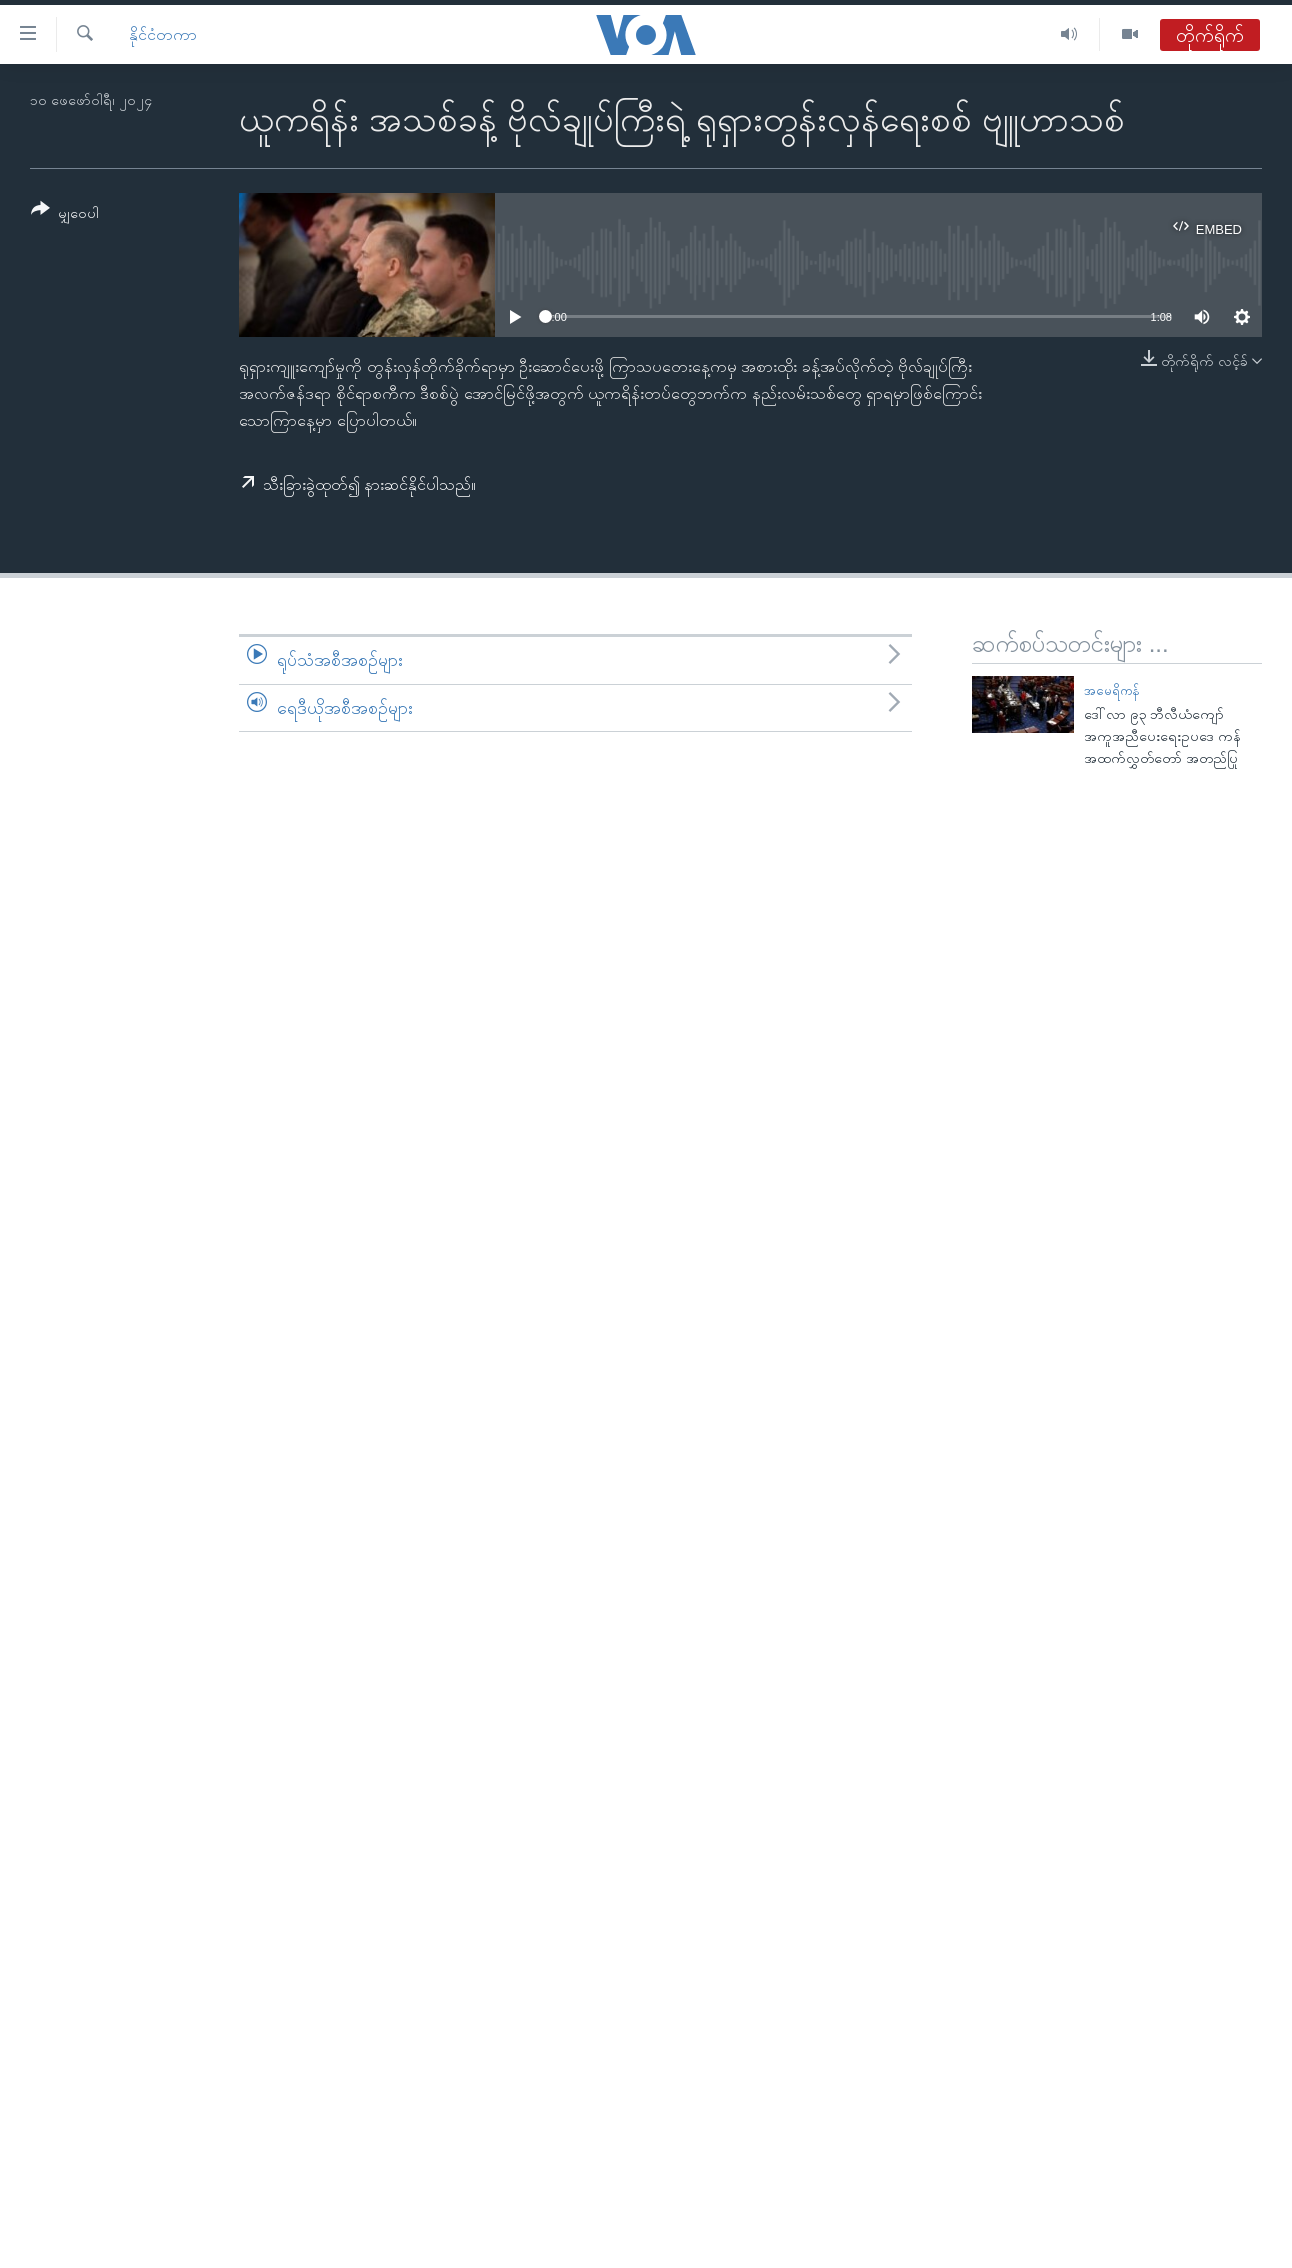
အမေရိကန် (1112, 690)
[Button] (65, 214)
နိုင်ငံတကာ (163, 34)
